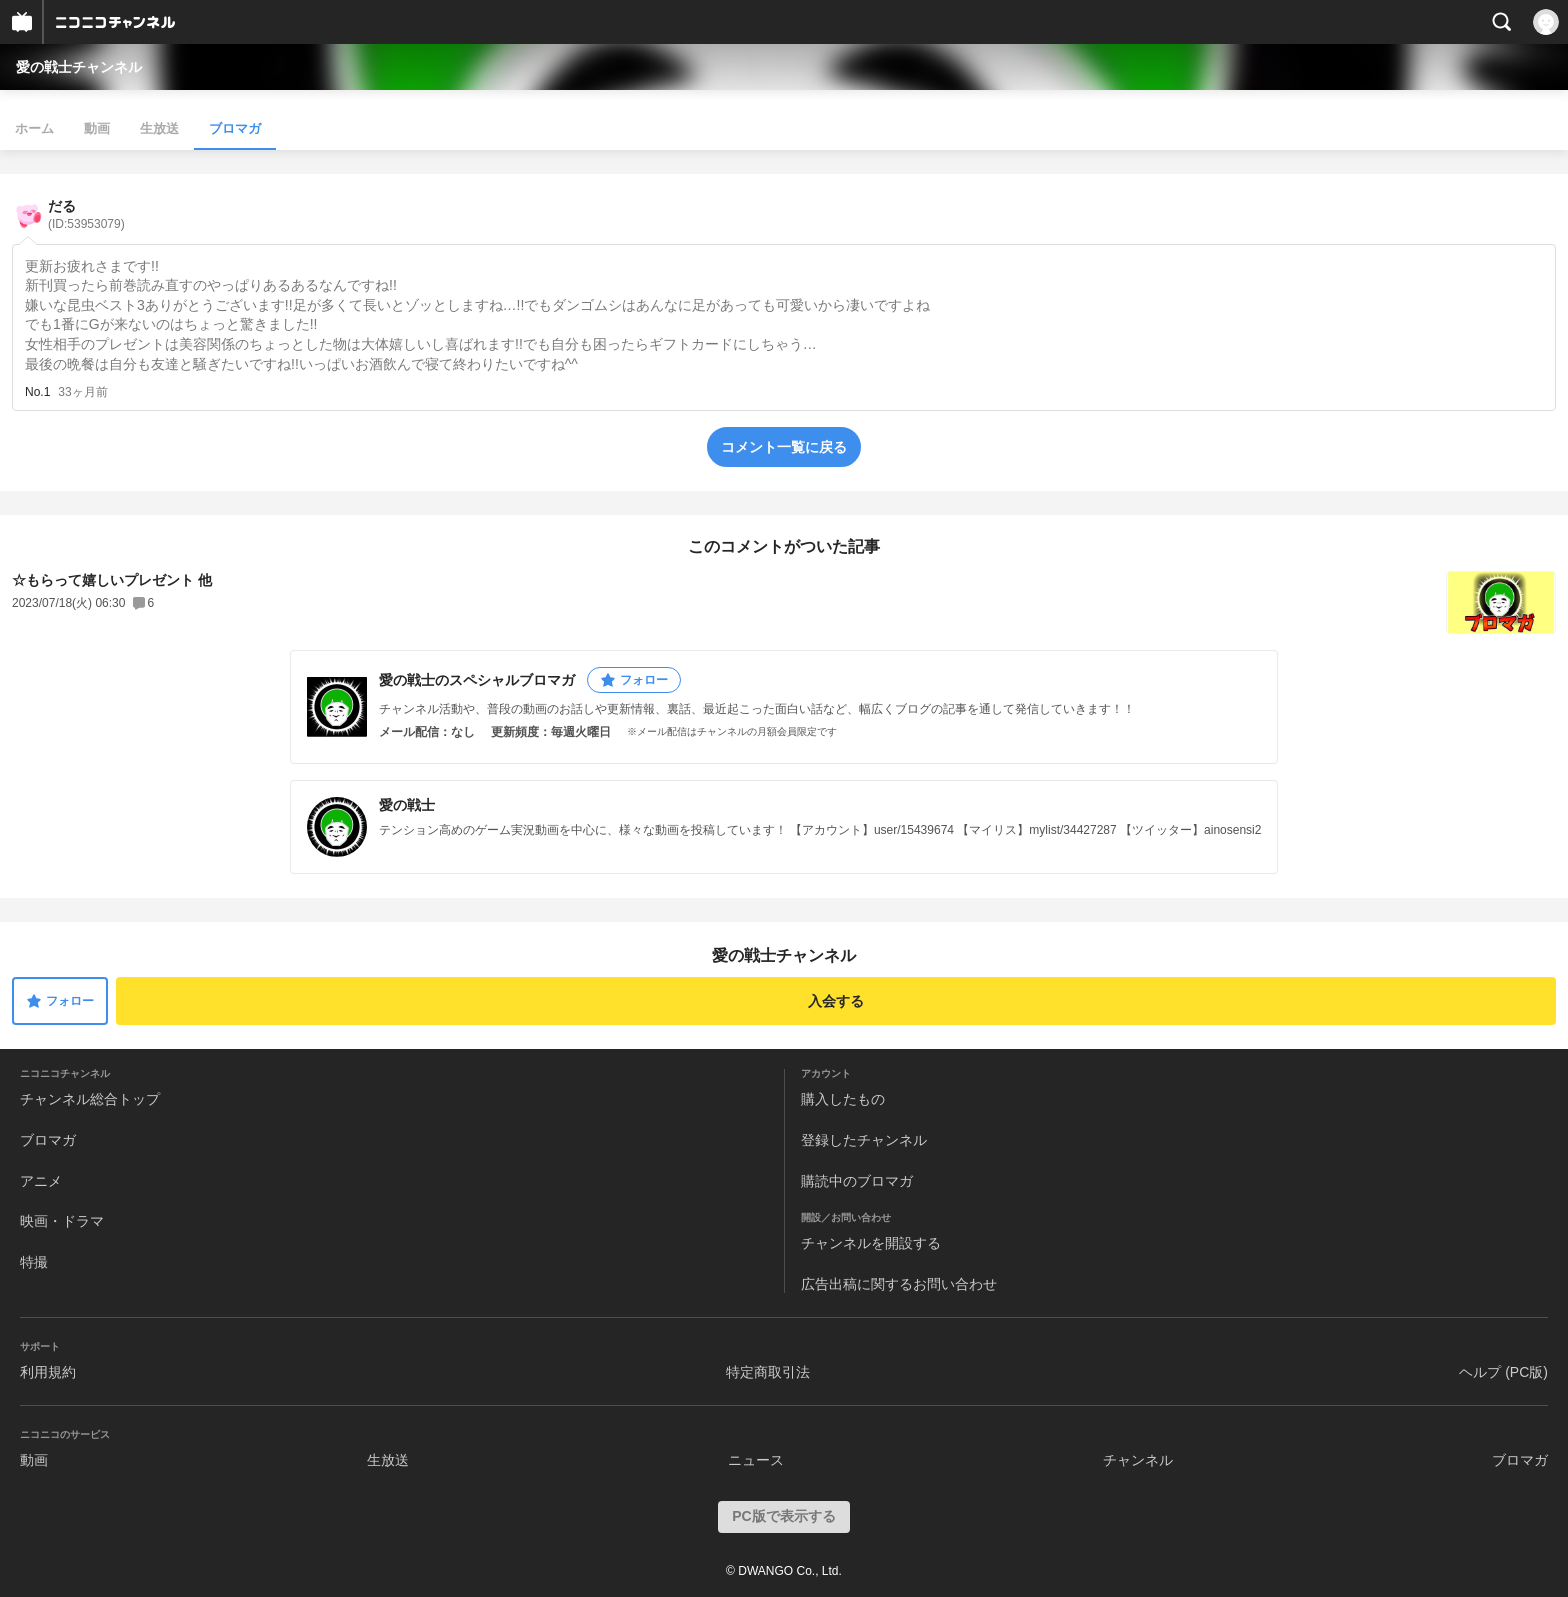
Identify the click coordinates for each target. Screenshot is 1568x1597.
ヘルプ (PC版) (1503, 1372)
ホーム (34, 128)
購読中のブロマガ (857, 1181)
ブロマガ (235, 128)
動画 (97, 128)
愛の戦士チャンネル (79, 67)
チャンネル (1138, 1460)
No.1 (37, 392)
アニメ (41, 1181)
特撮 (34, 1262)
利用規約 (48, 1372)
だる (86, 214)
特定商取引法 (768, 1372)
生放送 (159, 128)
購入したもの (843, 1099)
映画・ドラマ (62, 1221)
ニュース (756, 1460)
